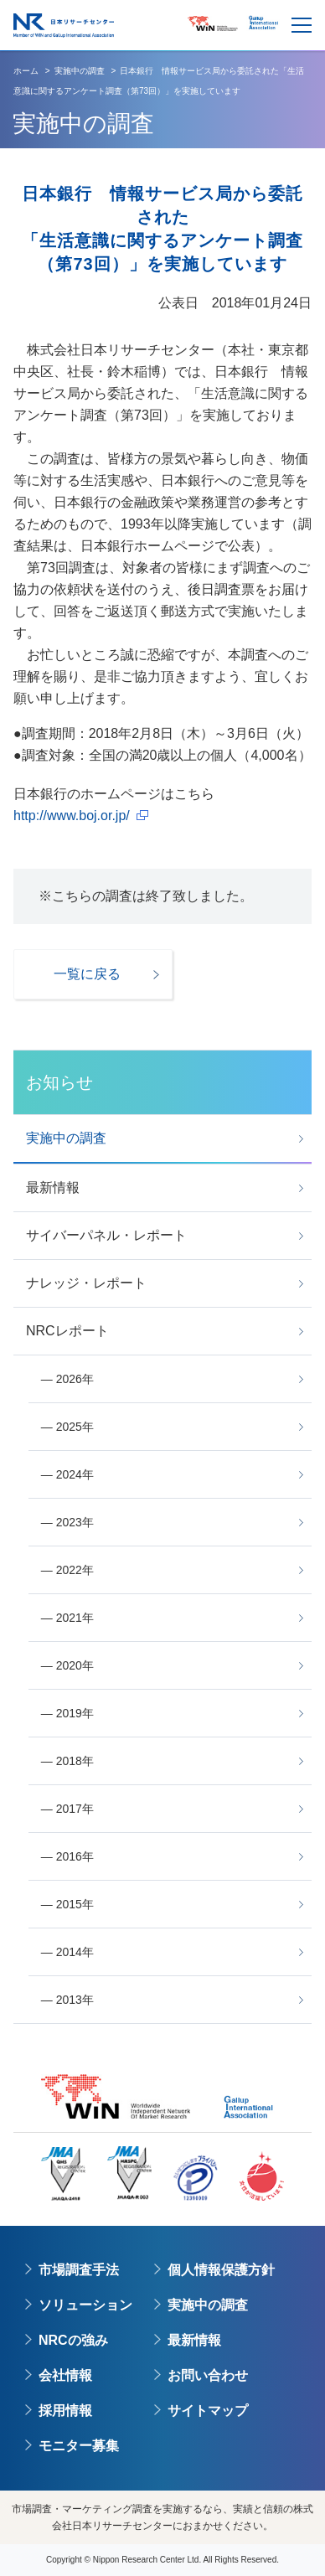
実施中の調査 (208, 2305)
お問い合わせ (208, 2375)
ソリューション (85, 2305)
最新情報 (194, 2340)
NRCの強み (73, 2340)
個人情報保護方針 (221, 2270)
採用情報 (65, 2410)
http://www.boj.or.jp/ (71, 815)
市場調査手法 (79, 2270)
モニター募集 (79, 2446)
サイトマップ (208, 2410)
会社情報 (65, 2375)
